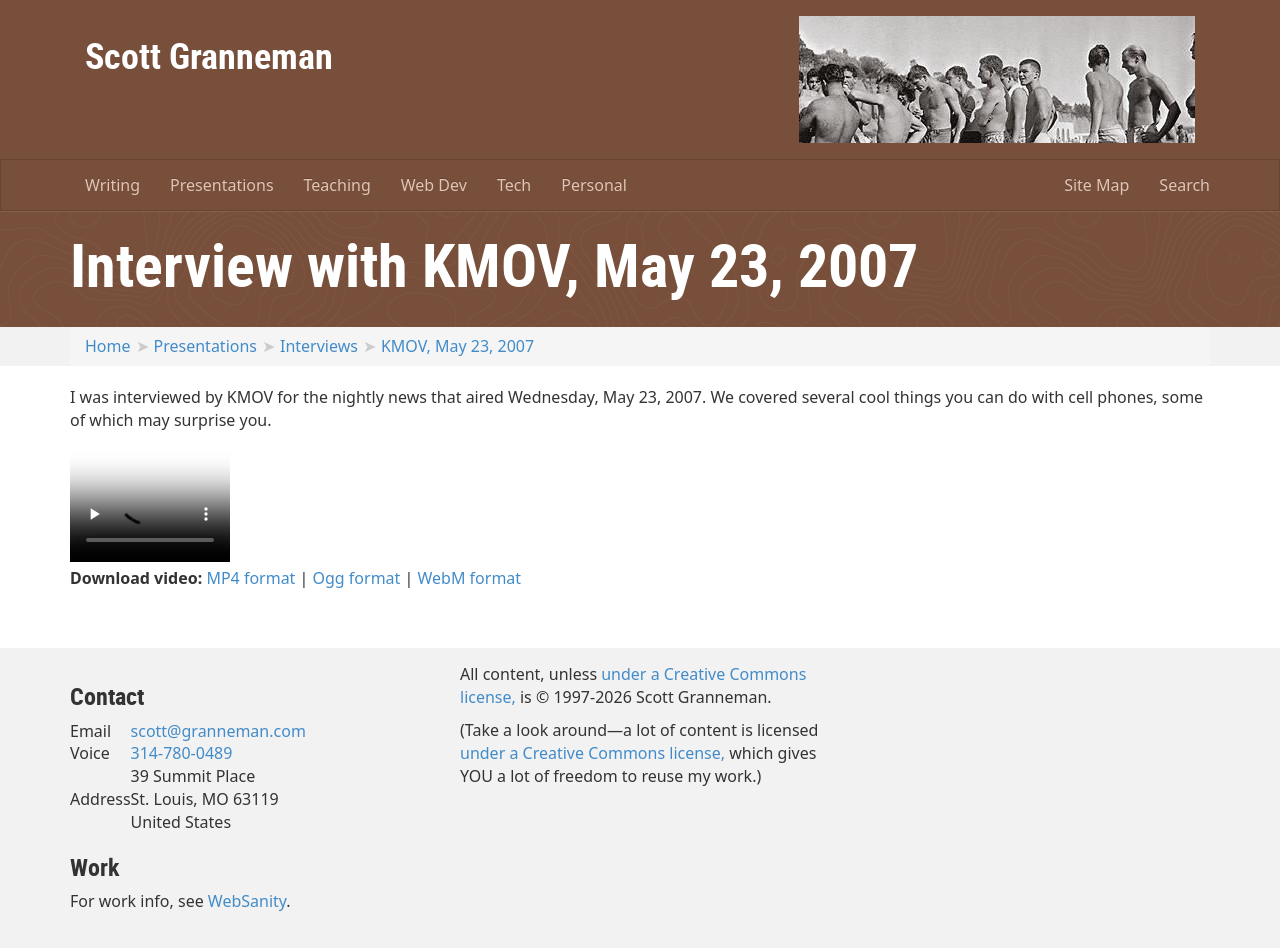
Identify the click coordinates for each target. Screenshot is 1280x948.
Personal (594, 185)
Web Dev (434, 185)
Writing (112, 185)
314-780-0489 (182, 753)
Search (1184, 185)
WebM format (470, 578)
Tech (514, 185)
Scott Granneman (209, 55)
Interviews (319, 346)
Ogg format (357, 578)
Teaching (337, 185)
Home (108, 346)
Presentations (221, 185)
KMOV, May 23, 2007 (457, 346)
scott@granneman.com (218, 731)
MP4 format (250, 578)
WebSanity (247, 901)
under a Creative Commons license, (592, 753)
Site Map (1096, 185)
